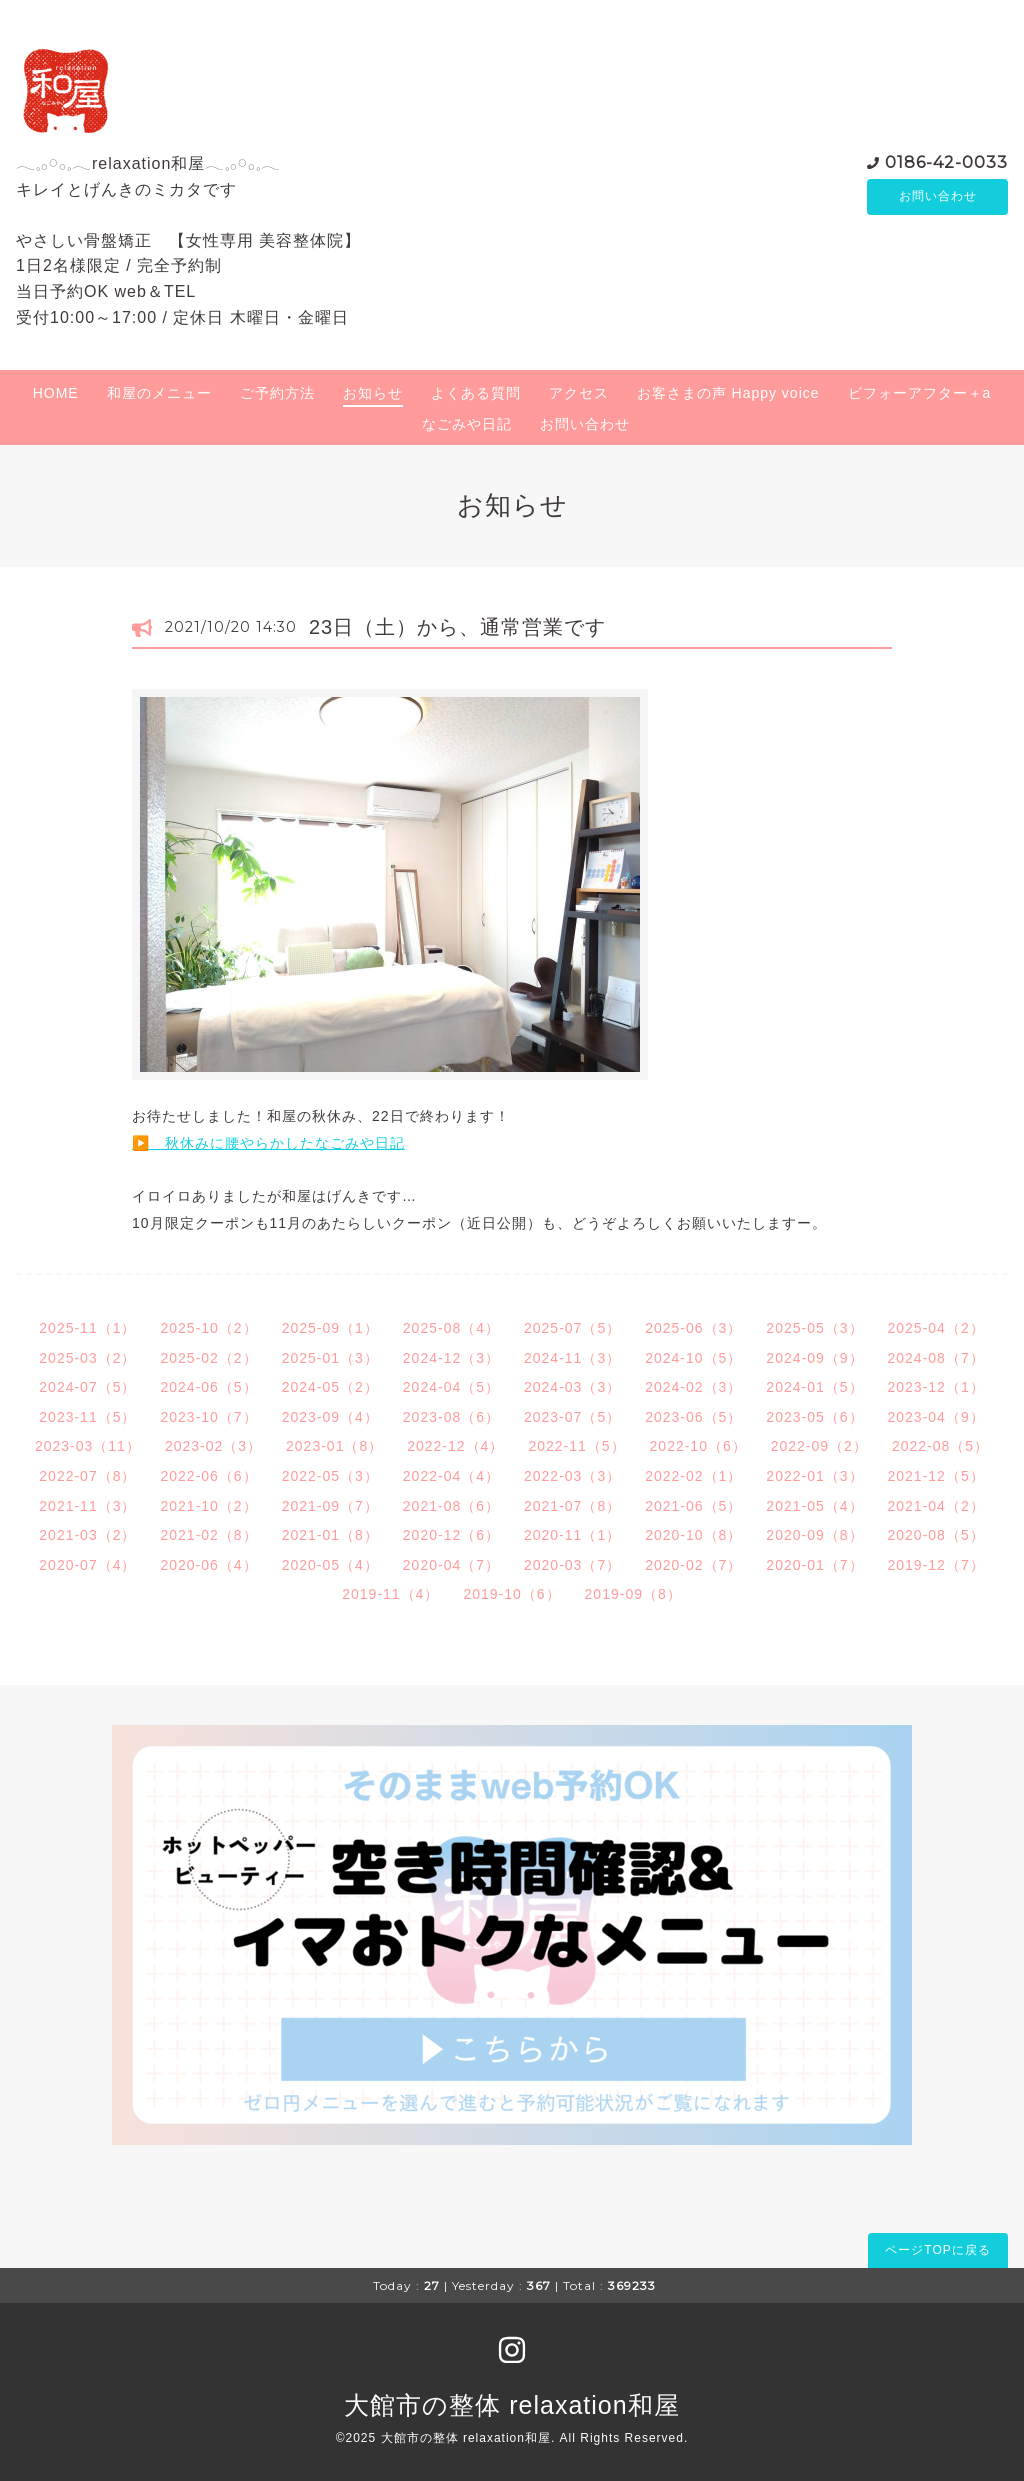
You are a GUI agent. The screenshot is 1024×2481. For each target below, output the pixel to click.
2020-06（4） (208, 1565)
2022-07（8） (87, 1476)
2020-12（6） (451, 1535)
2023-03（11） (88, 1446)
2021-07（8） (572, 1506)
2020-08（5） (936, 1535)
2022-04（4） (451, 1476)
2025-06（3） (693, 1328)
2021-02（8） (208, 1535)
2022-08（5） (940, 1446)
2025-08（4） (451, 1328)
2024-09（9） (814, 1358)
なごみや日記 (467, 424)
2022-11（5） (576, 1446)
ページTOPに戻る (937, 2250)
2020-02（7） (693, 1565)
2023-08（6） (451, 1417)
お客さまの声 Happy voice (728, 393)
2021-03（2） (87, 1535)
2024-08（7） (936, 1358)
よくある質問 (476, 393)
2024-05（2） (330, 1387)
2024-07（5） (87, 1387)
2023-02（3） (213, 1446)
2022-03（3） (572, 1476)
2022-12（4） (455, 1446)
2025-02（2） (208, 1358)
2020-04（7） (451, 1565)
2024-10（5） (693, 1358)
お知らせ (373, 393)
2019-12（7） (936, 1565)
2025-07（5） (572, 1328)
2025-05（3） (814, 1328)
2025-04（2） (936, 1328)
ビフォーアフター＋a (920, 393)
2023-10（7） (208, 1417)
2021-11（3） (87, 1506)
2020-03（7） (572, 1565)
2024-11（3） (572, 1358)
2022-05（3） (330, 1476)
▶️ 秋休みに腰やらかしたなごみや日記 (268, 1143)
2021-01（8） (330, 1535)
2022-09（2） (819, 1446)
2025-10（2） (208, 1328)
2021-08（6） (451, 1506)
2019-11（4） (390, 1594)
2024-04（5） (451, 1387)
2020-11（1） (572, 1535)
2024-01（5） (814, 1387)
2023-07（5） (572, 1417)
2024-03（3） (572, 1387)
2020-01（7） (814, 1565)
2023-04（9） (936, 1417)
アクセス (579, 393)
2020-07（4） (87, 1565)
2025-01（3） (330, 1358)
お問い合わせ (938, 197)
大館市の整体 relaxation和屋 (511, 2405)
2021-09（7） (330, 1506)
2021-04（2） (936, 1506)
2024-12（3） (451, 1358)
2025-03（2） (87, 1358)
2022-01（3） (814, 1476)
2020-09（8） (814, 1535)
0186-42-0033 (946, 161)
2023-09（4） (330, 1417)
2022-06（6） (208, 1476)
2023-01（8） (334, 1446)
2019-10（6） (511, 1594)
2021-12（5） (936, 1476)
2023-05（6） (814, 1417)
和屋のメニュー (159, 393)
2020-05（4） (330, 1565)
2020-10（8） (693, 1535)
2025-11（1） (87, 1328)
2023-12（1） (936, 1387)
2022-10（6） (698, 1446)
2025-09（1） (330, 1328)
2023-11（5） (87, 1417)
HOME (56, 393)
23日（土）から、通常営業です (457, 627)
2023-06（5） (693, 1417)
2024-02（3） (693, 1387)
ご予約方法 (277, 393)
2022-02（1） (693, 1476)
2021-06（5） (693, 1506)
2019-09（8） (633, 1594)
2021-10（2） (208, 1506)
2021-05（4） (814, 1506)
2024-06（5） (208, 1387)
